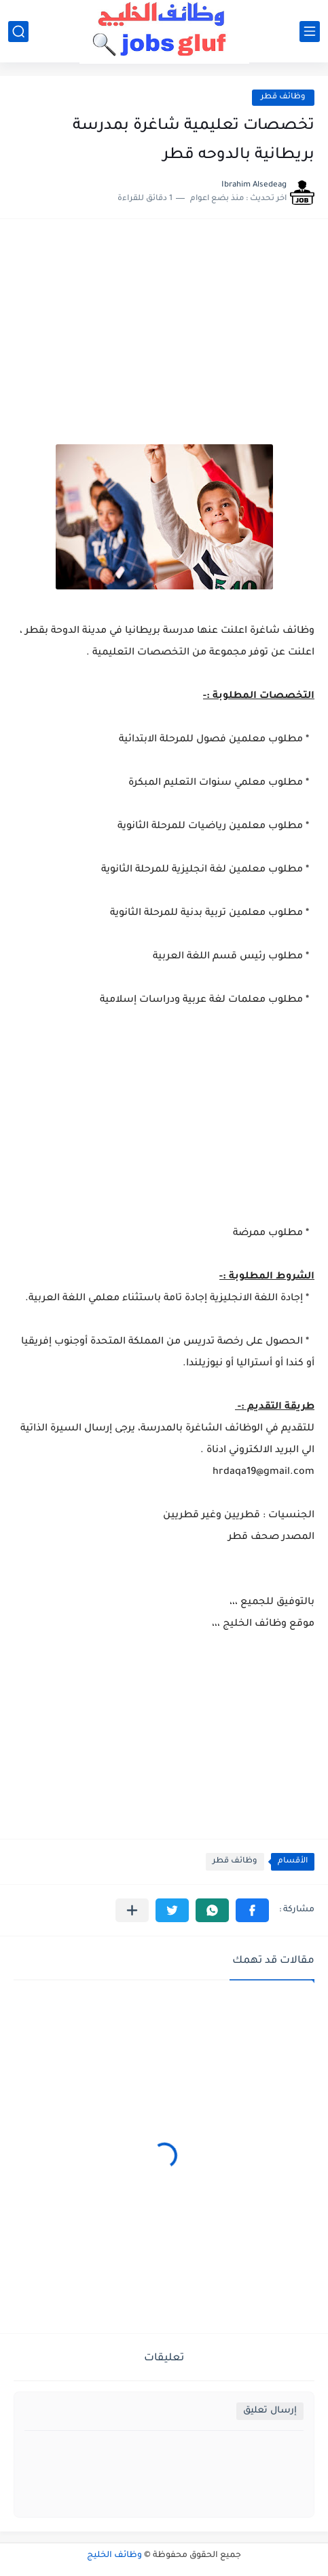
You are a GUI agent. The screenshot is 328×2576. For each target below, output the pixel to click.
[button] (252, 1910)
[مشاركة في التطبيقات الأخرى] (132, 1910)
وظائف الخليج (114, 2555)
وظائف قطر (283, 97)
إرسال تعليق (270, 2411)
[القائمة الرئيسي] (309, 31)
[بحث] (18, 31)
